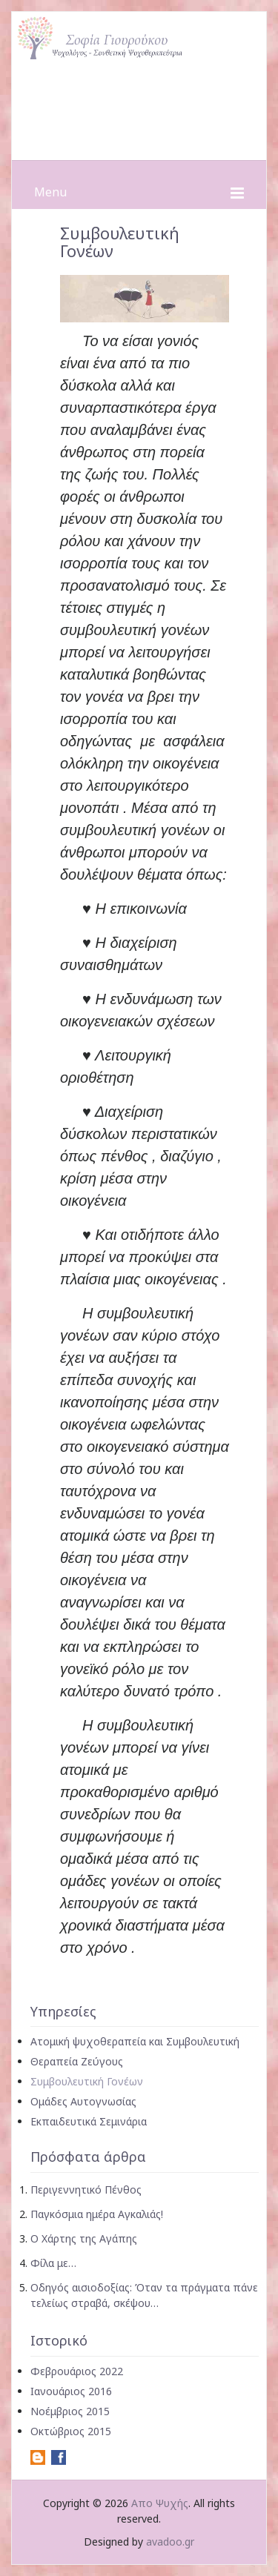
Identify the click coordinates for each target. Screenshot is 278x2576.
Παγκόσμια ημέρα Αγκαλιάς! (96, 2214)
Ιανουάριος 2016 (71, 2391)
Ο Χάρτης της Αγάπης (83, 2238)
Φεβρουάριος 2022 (76, 2371)
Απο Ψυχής (159, 2503)
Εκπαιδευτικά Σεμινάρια (88, 2121)
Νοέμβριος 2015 (70, 2411)
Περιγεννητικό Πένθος (86, 2189)
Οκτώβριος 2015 (70, 2431)
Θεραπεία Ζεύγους (76, 2061)
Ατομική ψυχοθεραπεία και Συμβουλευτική (134, 2041)
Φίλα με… (53, 2263)
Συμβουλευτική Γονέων (86, 2081)
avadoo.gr (170, 2541)
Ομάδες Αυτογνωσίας (83, 2101)
